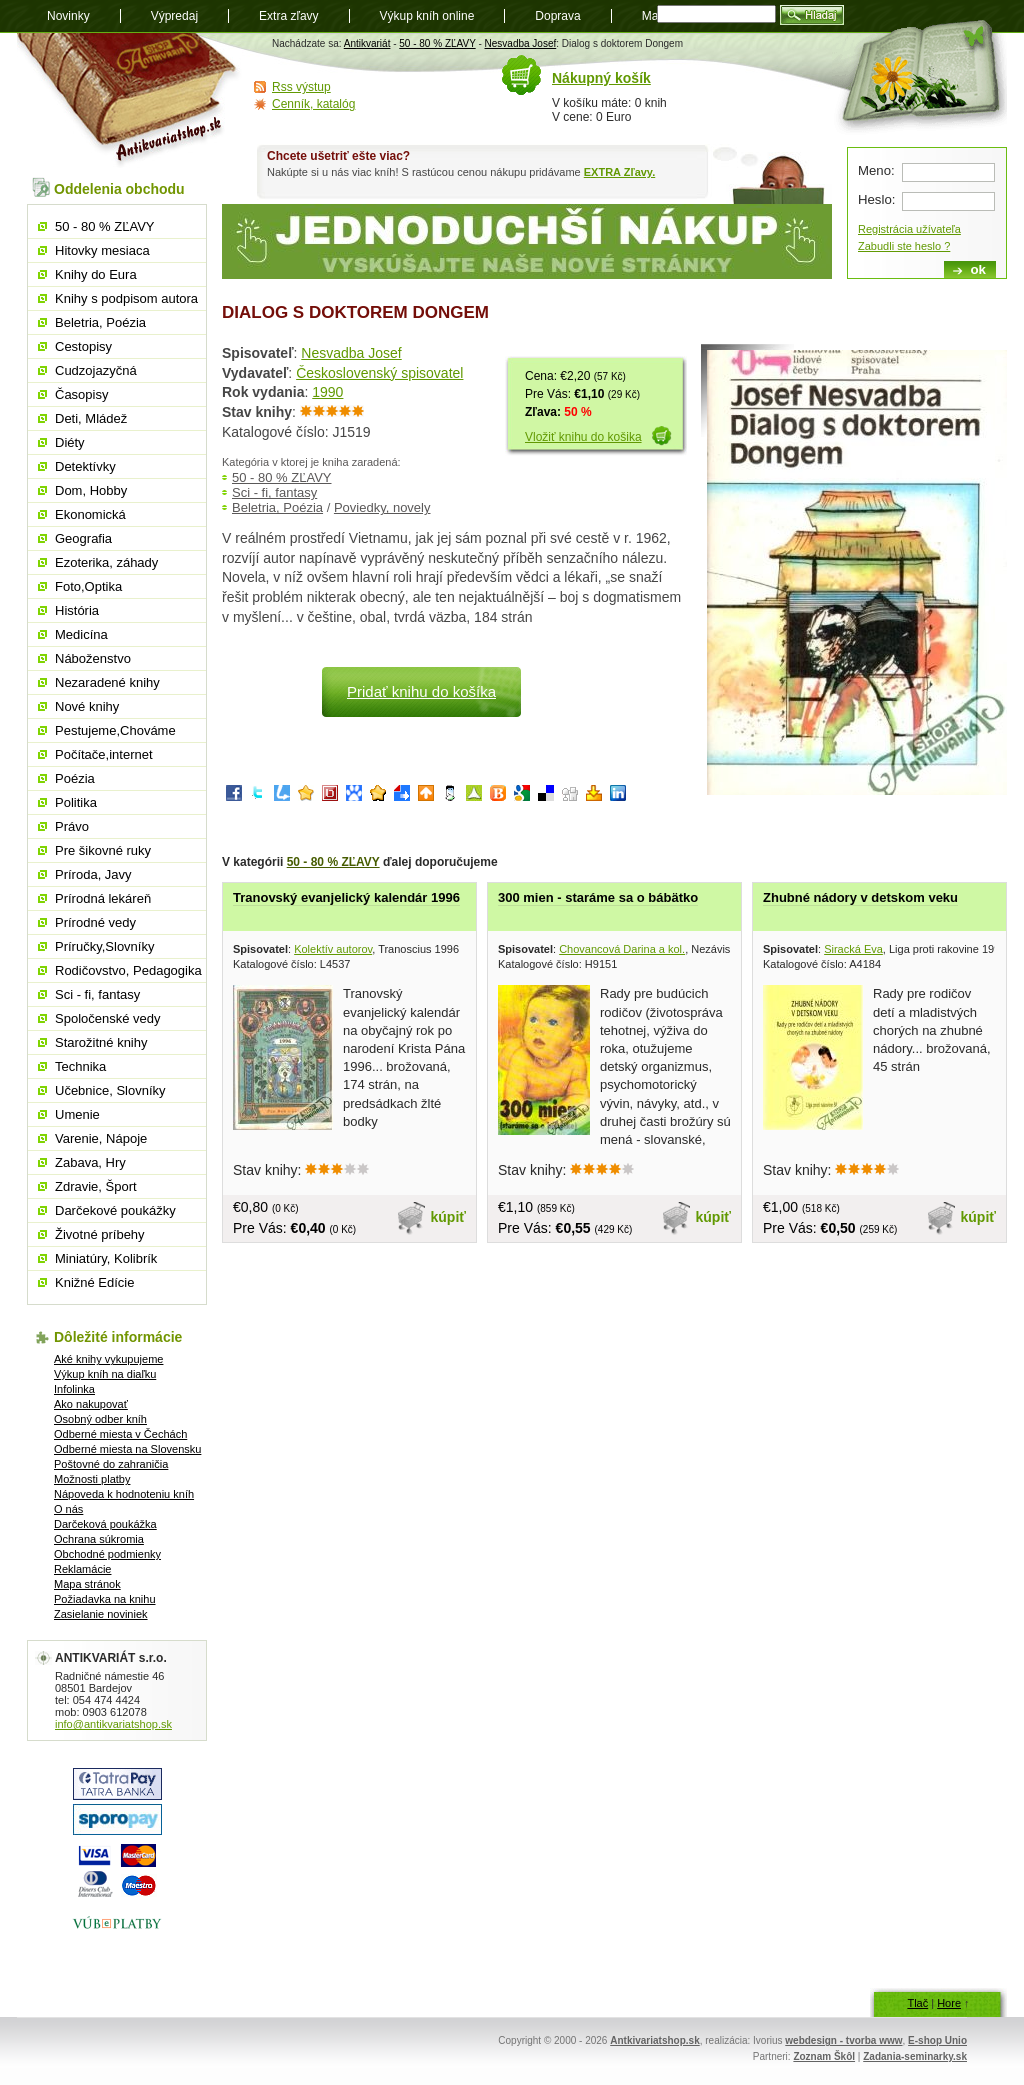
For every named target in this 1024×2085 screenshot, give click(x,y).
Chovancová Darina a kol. (622, 949)
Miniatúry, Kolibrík (106, 1258)
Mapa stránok (87, 1584)
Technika (80, 1066)
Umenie (77, 1114)
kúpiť (449, 1217)
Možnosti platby (92, 1479)
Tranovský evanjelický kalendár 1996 (346, 897)
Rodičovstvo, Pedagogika (128, 970)
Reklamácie (82, 1569)
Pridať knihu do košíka (421, 691)
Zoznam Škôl (824, 2056)
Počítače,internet (104, 754)
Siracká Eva (853, 949)
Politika (76, 802)
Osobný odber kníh (100, 1419)
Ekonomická (90, 514)
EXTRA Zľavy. (619, 172)
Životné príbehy (100, 1234)
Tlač (917, 2003)
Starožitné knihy (101, 1042)
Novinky (68, 16)
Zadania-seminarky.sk (915, 2056)
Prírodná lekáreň (103, 898)
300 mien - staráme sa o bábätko (598, 897)
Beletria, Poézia (277, 507)
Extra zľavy (289, 16)
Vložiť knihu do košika (583, 437)
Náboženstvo (93, 658)
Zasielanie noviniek (101, 1614)
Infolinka (74, 1389)
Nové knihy (87, 706)
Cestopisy (83, 346)
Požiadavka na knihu (105, 1599)
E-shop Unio (937, 2040)
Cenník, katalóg (313, 104)
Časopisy (81, 394)
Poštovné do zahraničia (111, 1464)
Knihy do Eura (96, 274)
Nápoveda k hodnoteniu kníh (124, 1494)
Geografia (83, 538)
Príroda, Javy (93, 874)
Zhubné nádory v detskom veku (860, 897)
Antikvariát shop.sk (129, 100)
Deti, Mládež (91, 418)
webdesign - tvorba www (843, 2040)
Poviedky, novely (382, 507)
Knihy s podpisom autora (126, 298)
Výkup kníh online (427, 16)
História (77, 610)
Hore (949, 2003)
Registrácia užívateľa (909, 229)
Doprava (557, 16)
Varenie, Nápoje (101, 1138)
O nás (68, 1509)
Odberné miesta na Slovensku (127, 1449)
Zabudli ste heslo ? (904, 246)
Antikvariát (367, 43)
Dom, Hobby (91, 490)
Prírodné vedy (95, 922)
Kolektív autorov (333, 949)
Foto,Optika (88, 586)
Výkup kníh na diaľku (105, 1374)
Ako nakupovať (91, 1404)
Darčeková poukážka (105, 1524)
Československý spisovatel (379, 373)
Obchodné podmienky (107, 1554)
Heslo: (876, 199)
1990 (327, 392)
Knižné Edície (95, 1282)
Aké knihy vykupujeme (108, 1359)
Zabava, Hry (90, 1162)
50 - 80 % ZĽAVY (437, 43)
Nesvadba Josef (521, 43)
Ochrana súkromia (99, 1539)
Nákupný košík (601, 78)
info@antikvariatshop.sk (113, 1724)
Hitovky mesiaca (102, 250)
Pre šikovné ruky (103, 850)
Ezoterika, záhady (106, 562)
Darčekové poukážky (115, 1210)
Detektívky (85, 466)
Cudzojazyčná (96, 370)
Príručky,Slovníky (104, 946)
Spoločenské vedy (108, 1018)
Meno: (876, 170)
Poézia (75, 778)
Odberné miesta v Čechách (120, 1434)
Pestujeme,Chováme (115, 730)
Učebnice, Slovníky (110, 1090)
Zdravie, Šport (96, 1186)
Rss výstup (301, 87)
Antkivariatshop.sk (654, 2040)
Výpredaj (174, 16)
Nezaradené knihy (107, 682)
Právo (72, 826)
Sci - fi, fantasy (274, 492)
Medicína (81, 634)
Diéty (70, 442)
